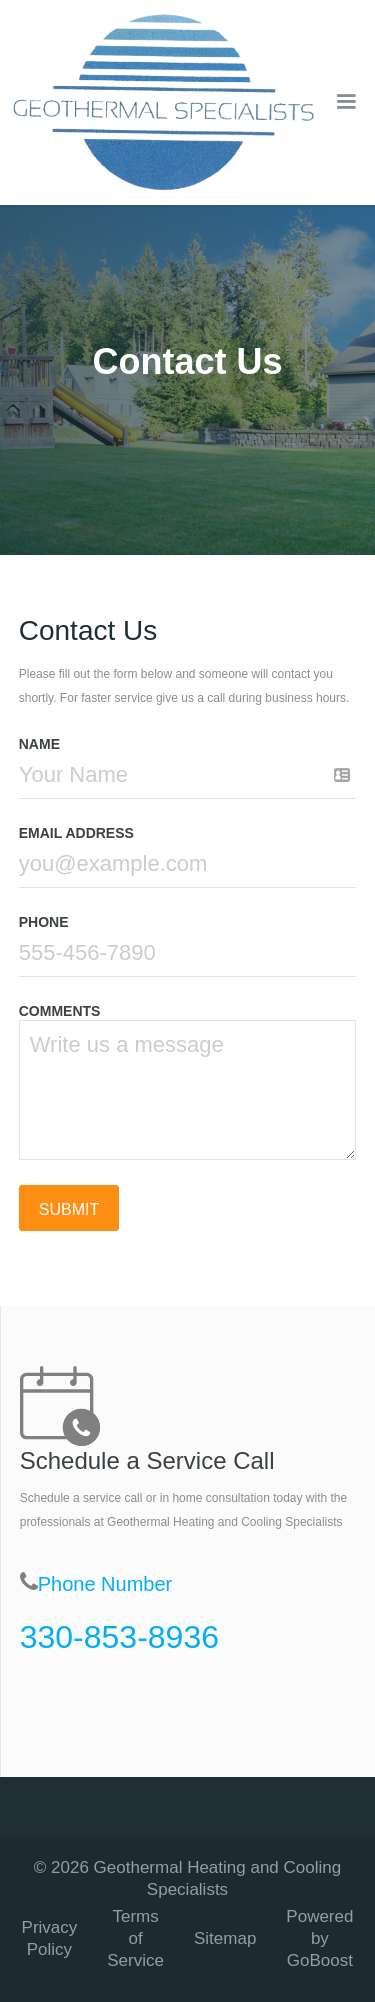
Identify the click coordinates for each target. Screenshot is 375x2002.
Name (39, 744)
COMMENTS (60, 1011)
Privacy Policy (50, 1938)
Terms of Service (135, 1938)
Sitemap (225, 1938)
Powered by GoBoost (319, 1938)
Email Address (76, 833)
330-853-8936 (119, 1637)
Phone (44, 922)
